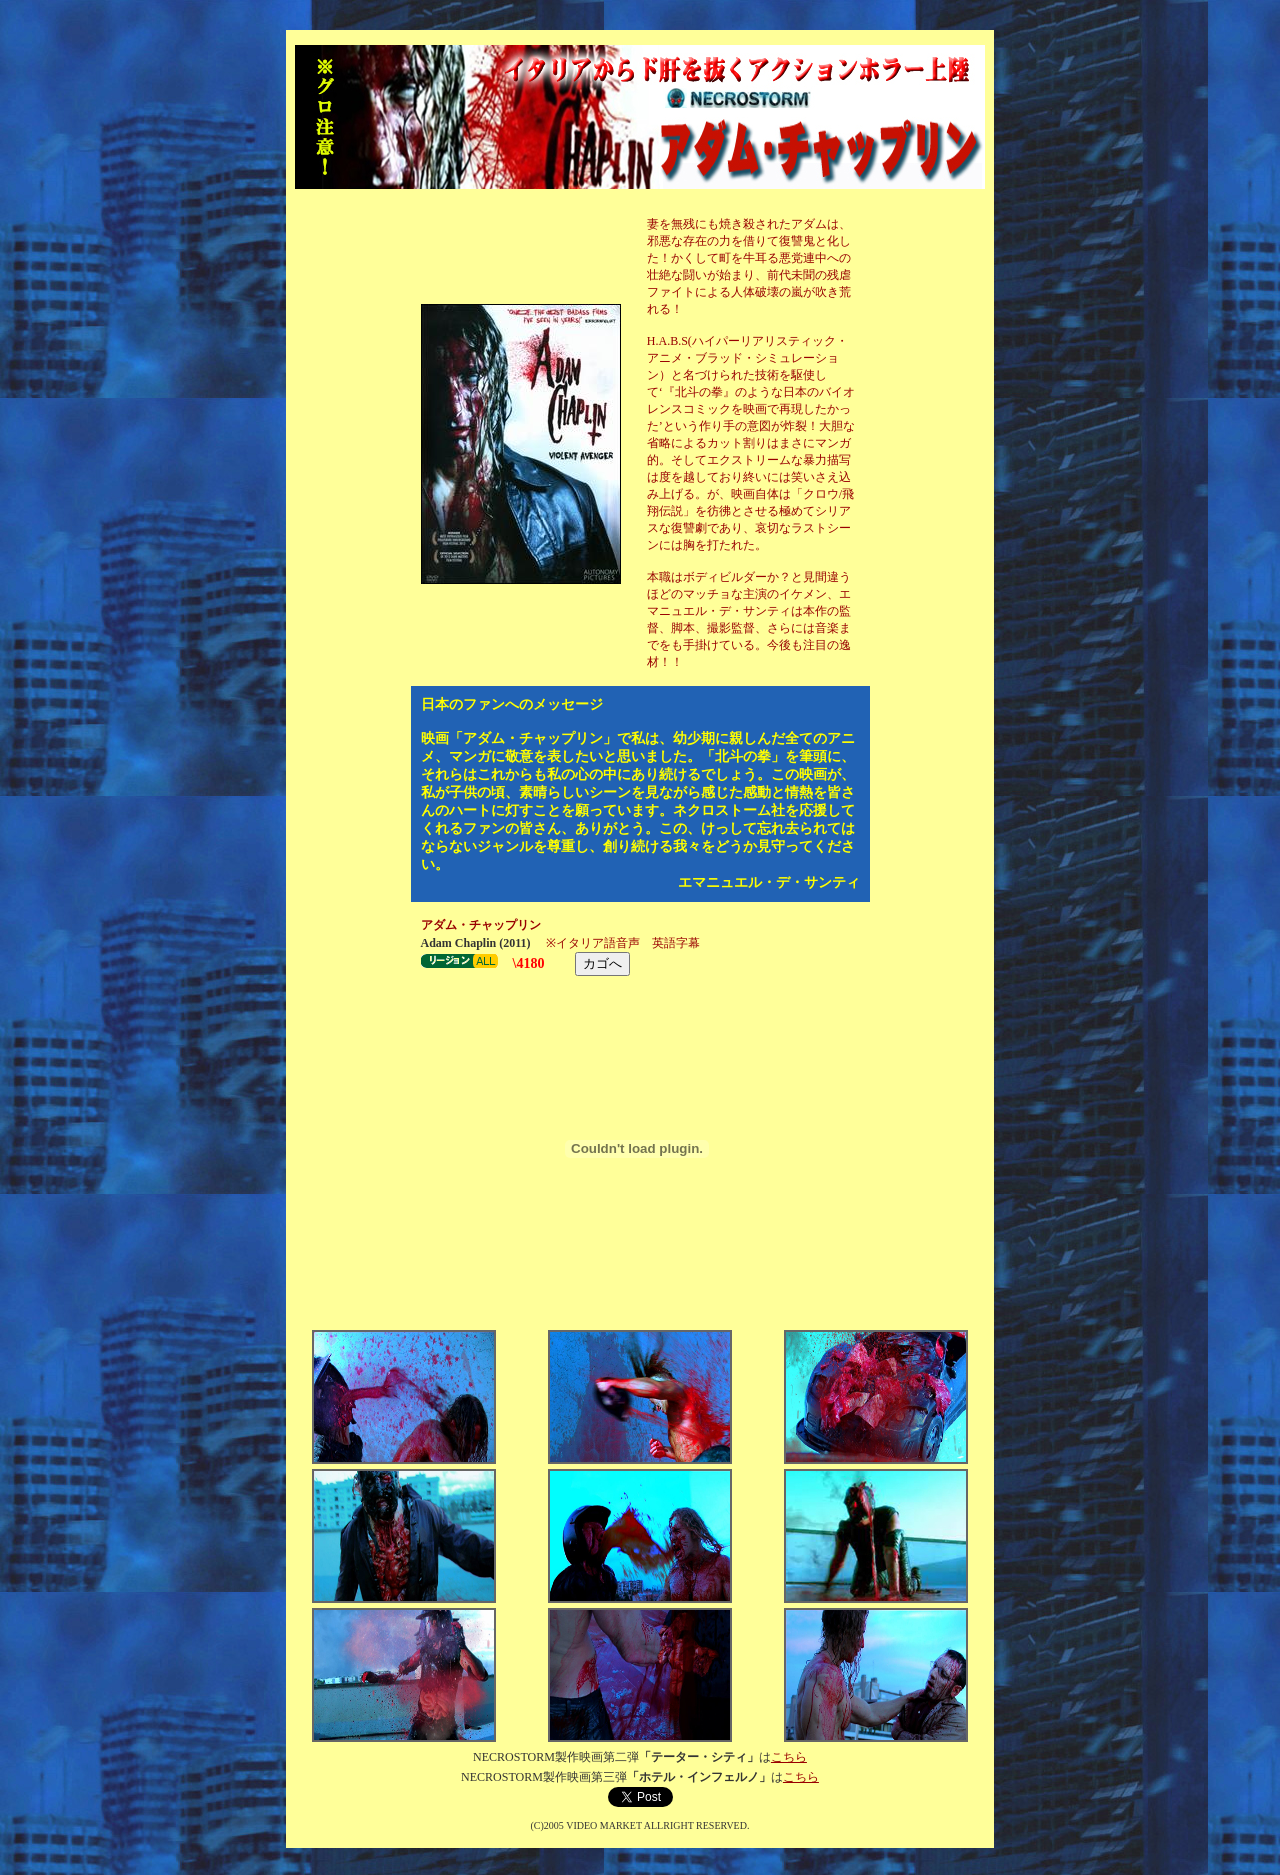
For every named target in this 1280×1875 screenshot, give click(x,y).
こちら (789, 1757)
